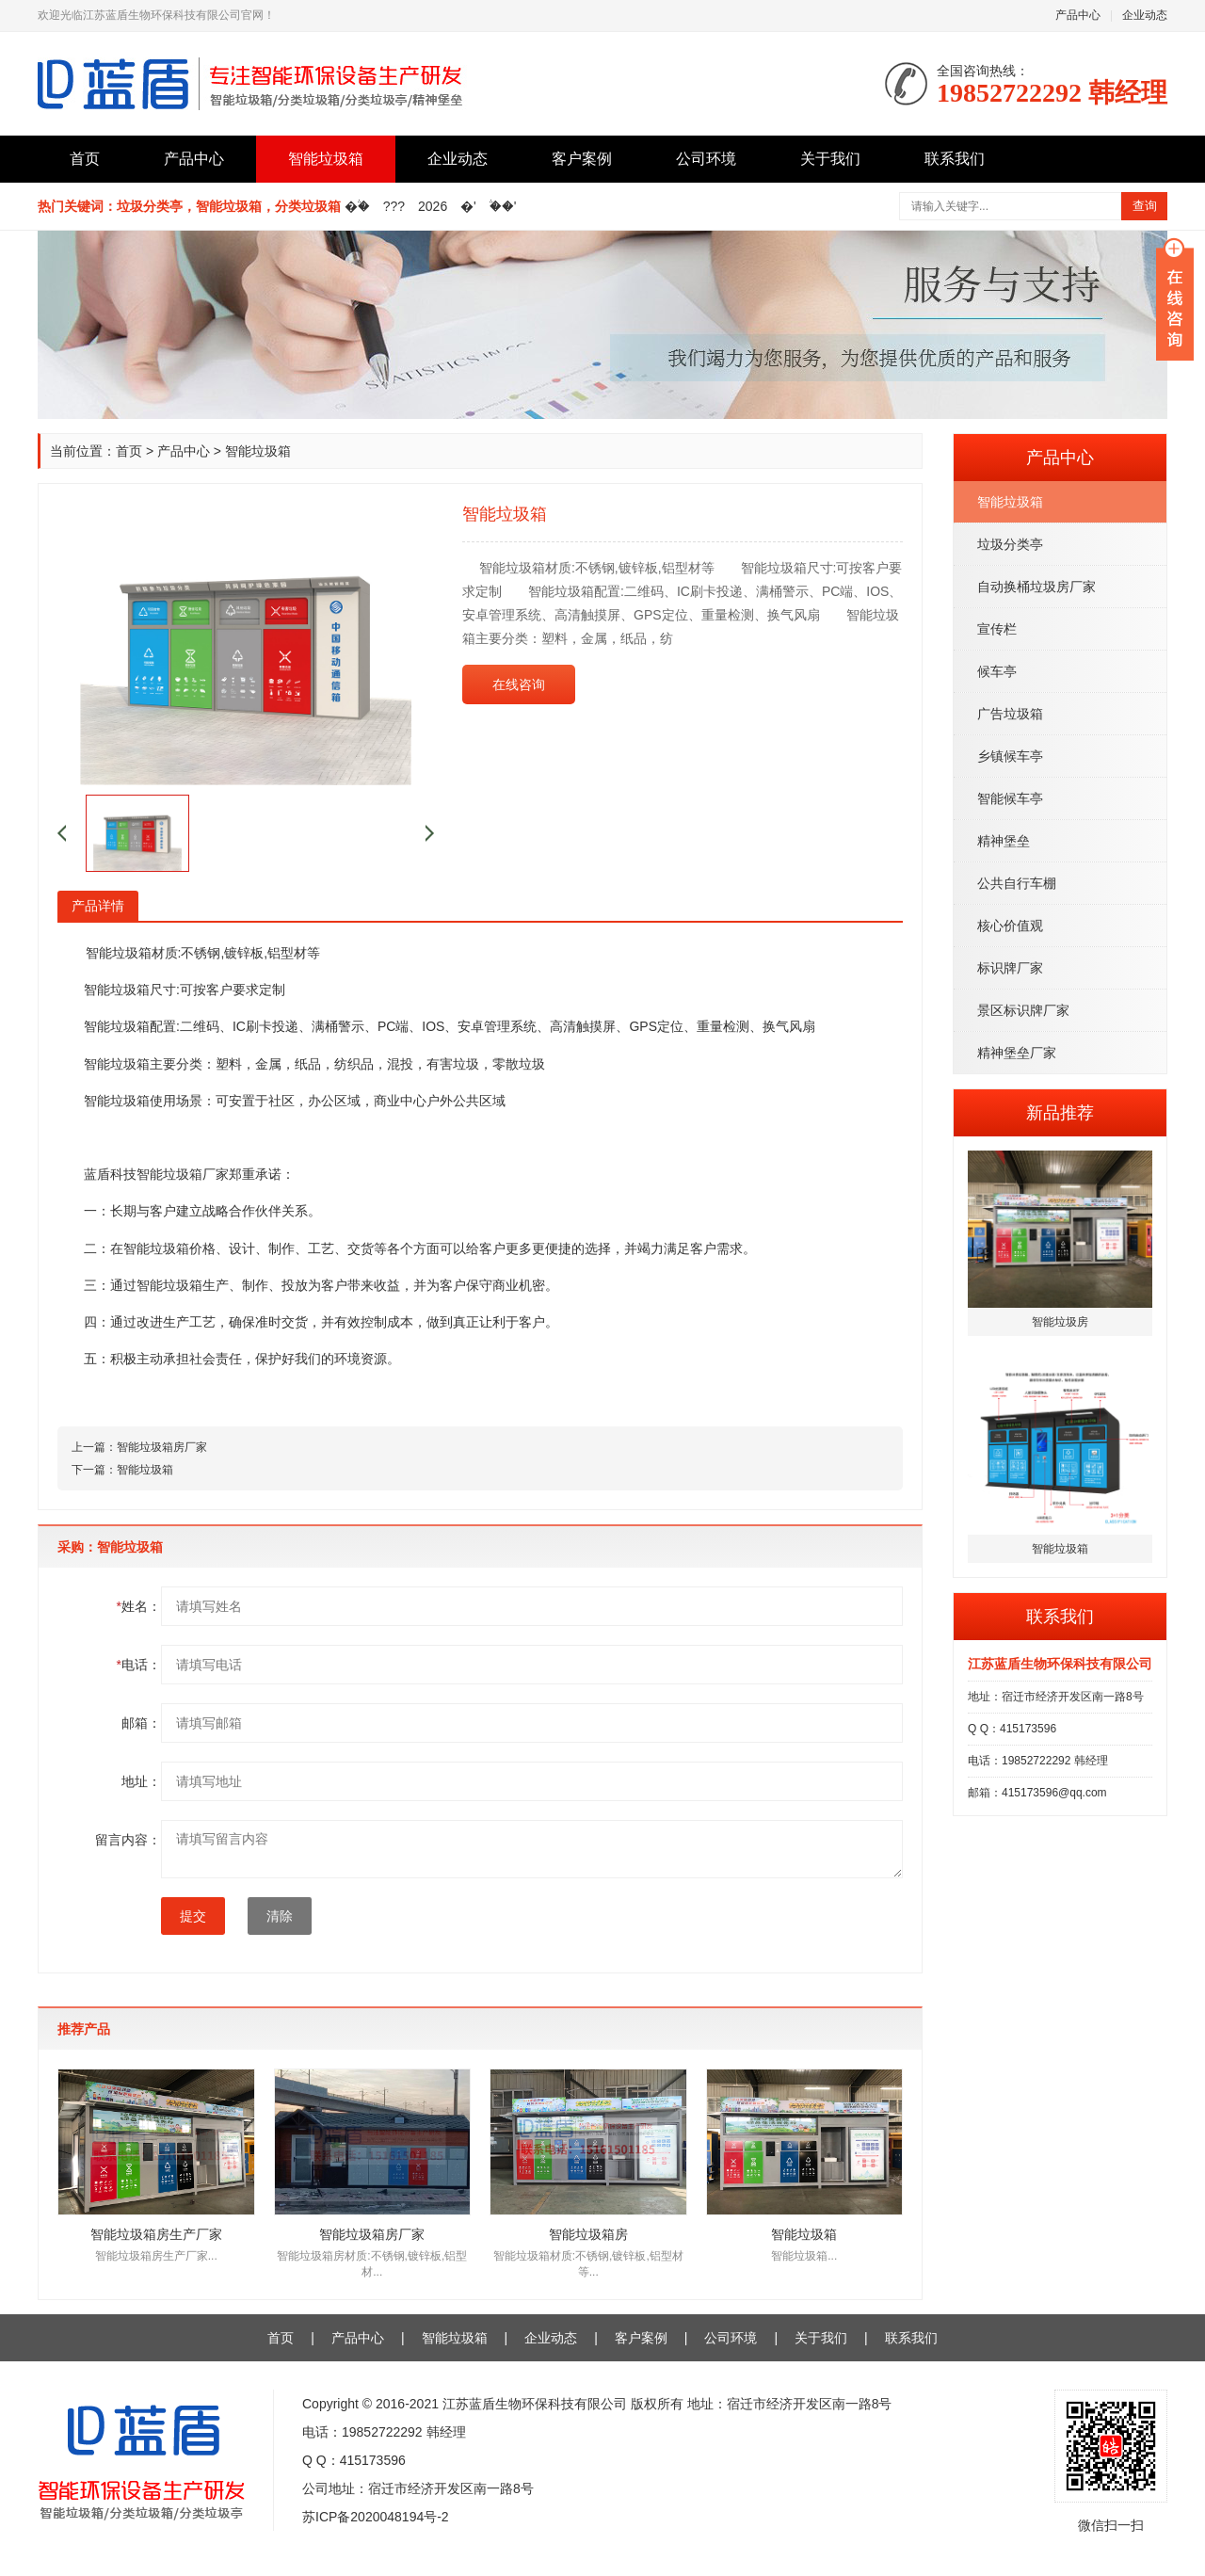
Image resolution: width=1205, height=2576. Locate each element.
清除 (279, 1916)
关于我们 (830, 159)
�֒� (357, 206)
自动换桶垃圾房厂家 (1036, 586)
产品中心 (1078, 15)
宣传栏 (997, 628)
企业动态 (1144, 15)
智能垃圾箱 (325, 159)
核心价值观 (1010, 925)
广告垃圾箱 (1010, 713)
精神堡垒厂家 (1016, 1052)
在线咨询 (518, 684)
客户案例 (582, 159)
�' (468, 206)
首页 (85, 159)
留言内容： (128, 1839)
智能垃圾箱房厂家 (162, 1447)
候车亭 (997, 671)
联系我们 (954, 159)
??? (394, 206)
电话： (139, 1664)
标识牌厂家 (1010, 967)
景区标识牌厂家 (1023, 1010)
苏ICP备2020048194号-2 (375, 2516)
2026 (432, 206)
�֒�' (503, 206)
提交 (193, 1916)
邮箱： (141, 1723)
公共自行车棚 (1016, 883)
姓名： (139, 1606)
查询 (1145, 206)
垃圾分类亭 (1010, 544)
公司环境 (706, 159)
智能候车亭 (1010, 798)
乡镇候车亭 (1010, 756)
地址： (141, 1781)
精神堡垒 (1003, 840)
